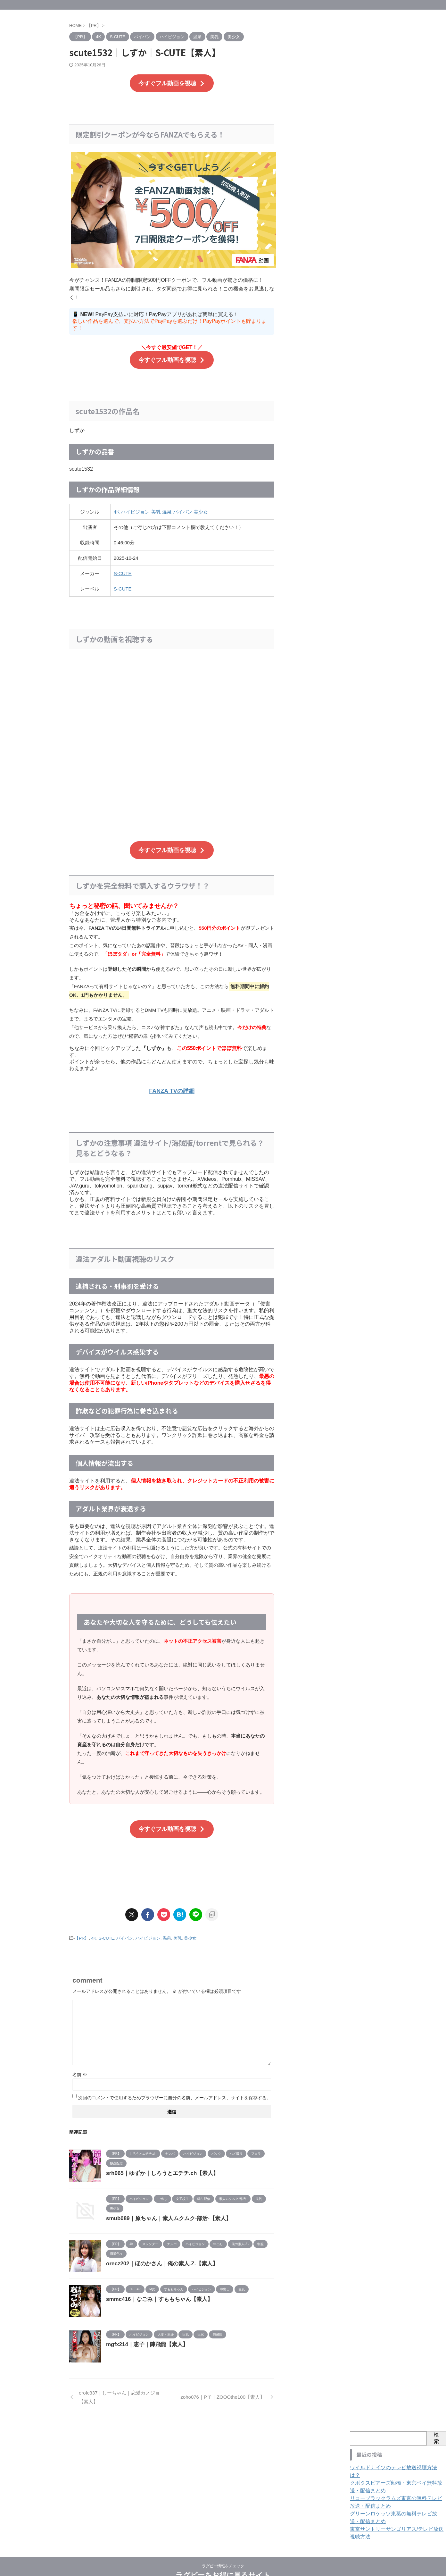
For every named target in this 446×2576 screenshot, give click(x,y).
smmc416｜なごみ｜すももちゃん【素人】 (156, 2287)
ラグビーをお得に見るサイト (223, 2555)
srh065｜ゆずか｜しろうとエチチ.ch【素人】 (159, 2161)
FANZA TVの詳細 (172, 1082)
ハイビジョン (135, 507)
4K (117, 507)
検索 (436, 2426)
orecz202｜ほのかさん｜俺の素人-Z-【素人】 (158, 2251)
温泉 (167, 507)
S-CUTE (123, 569)
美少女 (201, 507)
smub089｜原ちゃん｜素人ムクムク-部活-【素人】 (165, 2206)
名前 (79, 2062)
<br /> (171, 728)
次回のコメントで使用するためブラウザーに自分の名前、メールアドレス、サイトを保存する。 (174, 2085)
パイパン (182, 507)
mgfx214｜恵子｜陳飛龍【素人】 (144, 2332)
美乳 (156, 507)
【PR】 (82, 1926)
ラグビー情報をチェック (223, 2546)
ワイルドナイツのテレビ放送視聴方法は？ (392, 2455)
